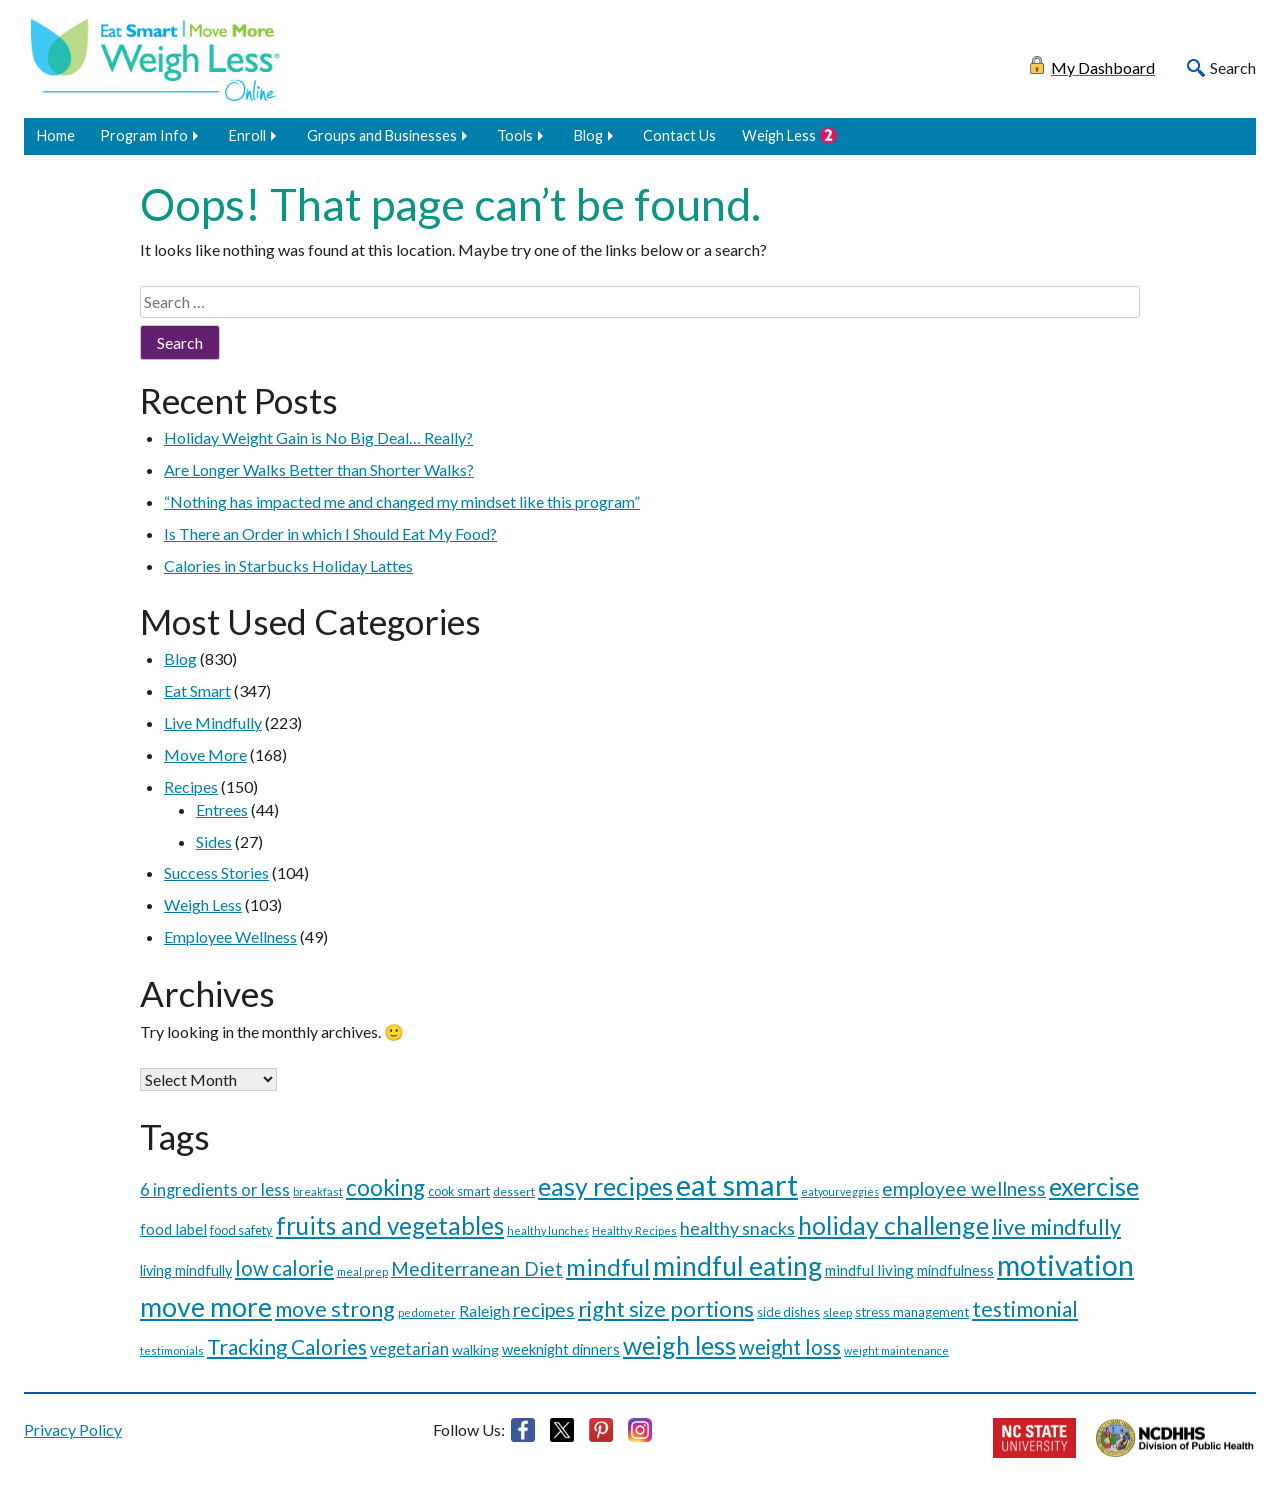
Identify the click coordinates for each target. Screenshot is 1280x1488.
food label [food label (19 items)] (173, 1229)
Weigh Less (779, 135)
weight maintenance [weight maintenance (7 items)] (896, 1350)
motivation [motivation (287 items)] (1065, 1265)
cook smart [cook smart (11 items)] (459, 1191)
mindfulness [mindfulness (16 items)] (955, 1270)
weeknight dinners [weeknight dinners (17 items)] (561, 1349)
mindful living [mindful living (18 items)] (869, 1270)
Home (56, 135)
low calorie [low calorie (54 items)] (284, 1268)
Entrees (222, 809)
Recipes (191, 786)
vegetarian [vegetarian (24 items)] (409, 1348)
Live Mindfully (213, 722)
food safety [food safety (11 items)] (241, 1230)
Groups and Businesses (382, 135)
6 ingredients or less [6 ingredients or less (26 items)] (215, 1190)
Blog (588, 135)
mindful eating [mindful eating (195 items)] (737, 1266)
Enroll (247, 135)
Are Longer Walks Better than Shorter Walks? (319, 469)
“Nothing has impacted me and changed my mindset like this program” (402, 501)
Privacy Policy (73, 1429)
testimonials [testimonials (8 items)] (172, 1350)
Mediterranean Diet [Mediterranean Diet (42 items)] (477, 1268)
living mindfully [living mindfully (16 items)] (186, 1270)
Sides (214, 841)
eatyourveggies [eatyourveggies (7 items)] (840, 1191)
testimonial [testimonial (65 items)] (1025, 1308)
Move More (205, 754)
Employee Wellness (230, 936)
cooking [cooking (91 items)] (385, 1187)
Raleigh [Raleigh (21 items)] (484, 1311)
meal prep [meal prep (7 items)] (362, 1271)
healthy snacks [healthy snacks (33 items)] (737, 1228)
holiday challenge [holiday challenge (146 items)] (893, 1225)
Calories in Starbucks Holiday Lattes (288, 565)
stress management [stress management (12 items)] (912, 1312)
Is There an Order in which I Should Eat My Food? (330, 533)
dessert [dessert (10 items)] (514, 1191)
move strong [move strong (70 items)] (335, 1309)
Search (1233, 67)
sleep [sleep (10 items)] (837, 1312)
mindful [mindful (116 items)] (608, 1266)
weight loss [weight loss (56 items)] (790, 1347)
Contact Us (679, 135)
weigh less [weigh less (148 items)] (679, 1345)
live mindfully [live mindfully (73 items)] (1056, 1227)
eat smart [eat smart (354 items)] (737, 1184)
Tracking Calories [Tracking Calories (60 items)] (287, 1347)
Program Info (144, 135)
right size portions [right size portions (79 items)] (666, 1308)
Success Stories (216, 872)
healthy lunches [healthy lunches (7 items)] (548, 1230)
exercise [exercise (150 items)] (1094, 1186)
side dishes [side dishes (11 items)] (788, 1312)
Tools (515, 135)
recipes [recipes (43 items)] (544, 1309)
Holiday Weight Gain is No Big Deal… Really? (318, 437)
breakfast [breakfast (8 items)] (318, 1191)
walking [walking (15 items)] (475, 1349)
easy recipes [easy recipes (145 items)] (605, 1186)
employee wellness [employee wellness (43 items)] (964, 1188)
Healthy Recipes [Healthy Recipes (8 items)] (634, 1230)
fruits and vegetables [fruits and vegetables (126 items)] (390, 1225)
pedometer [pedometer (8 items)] (427, 1312)
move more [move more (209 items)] (206, 1307)
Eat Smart (197, 690)
